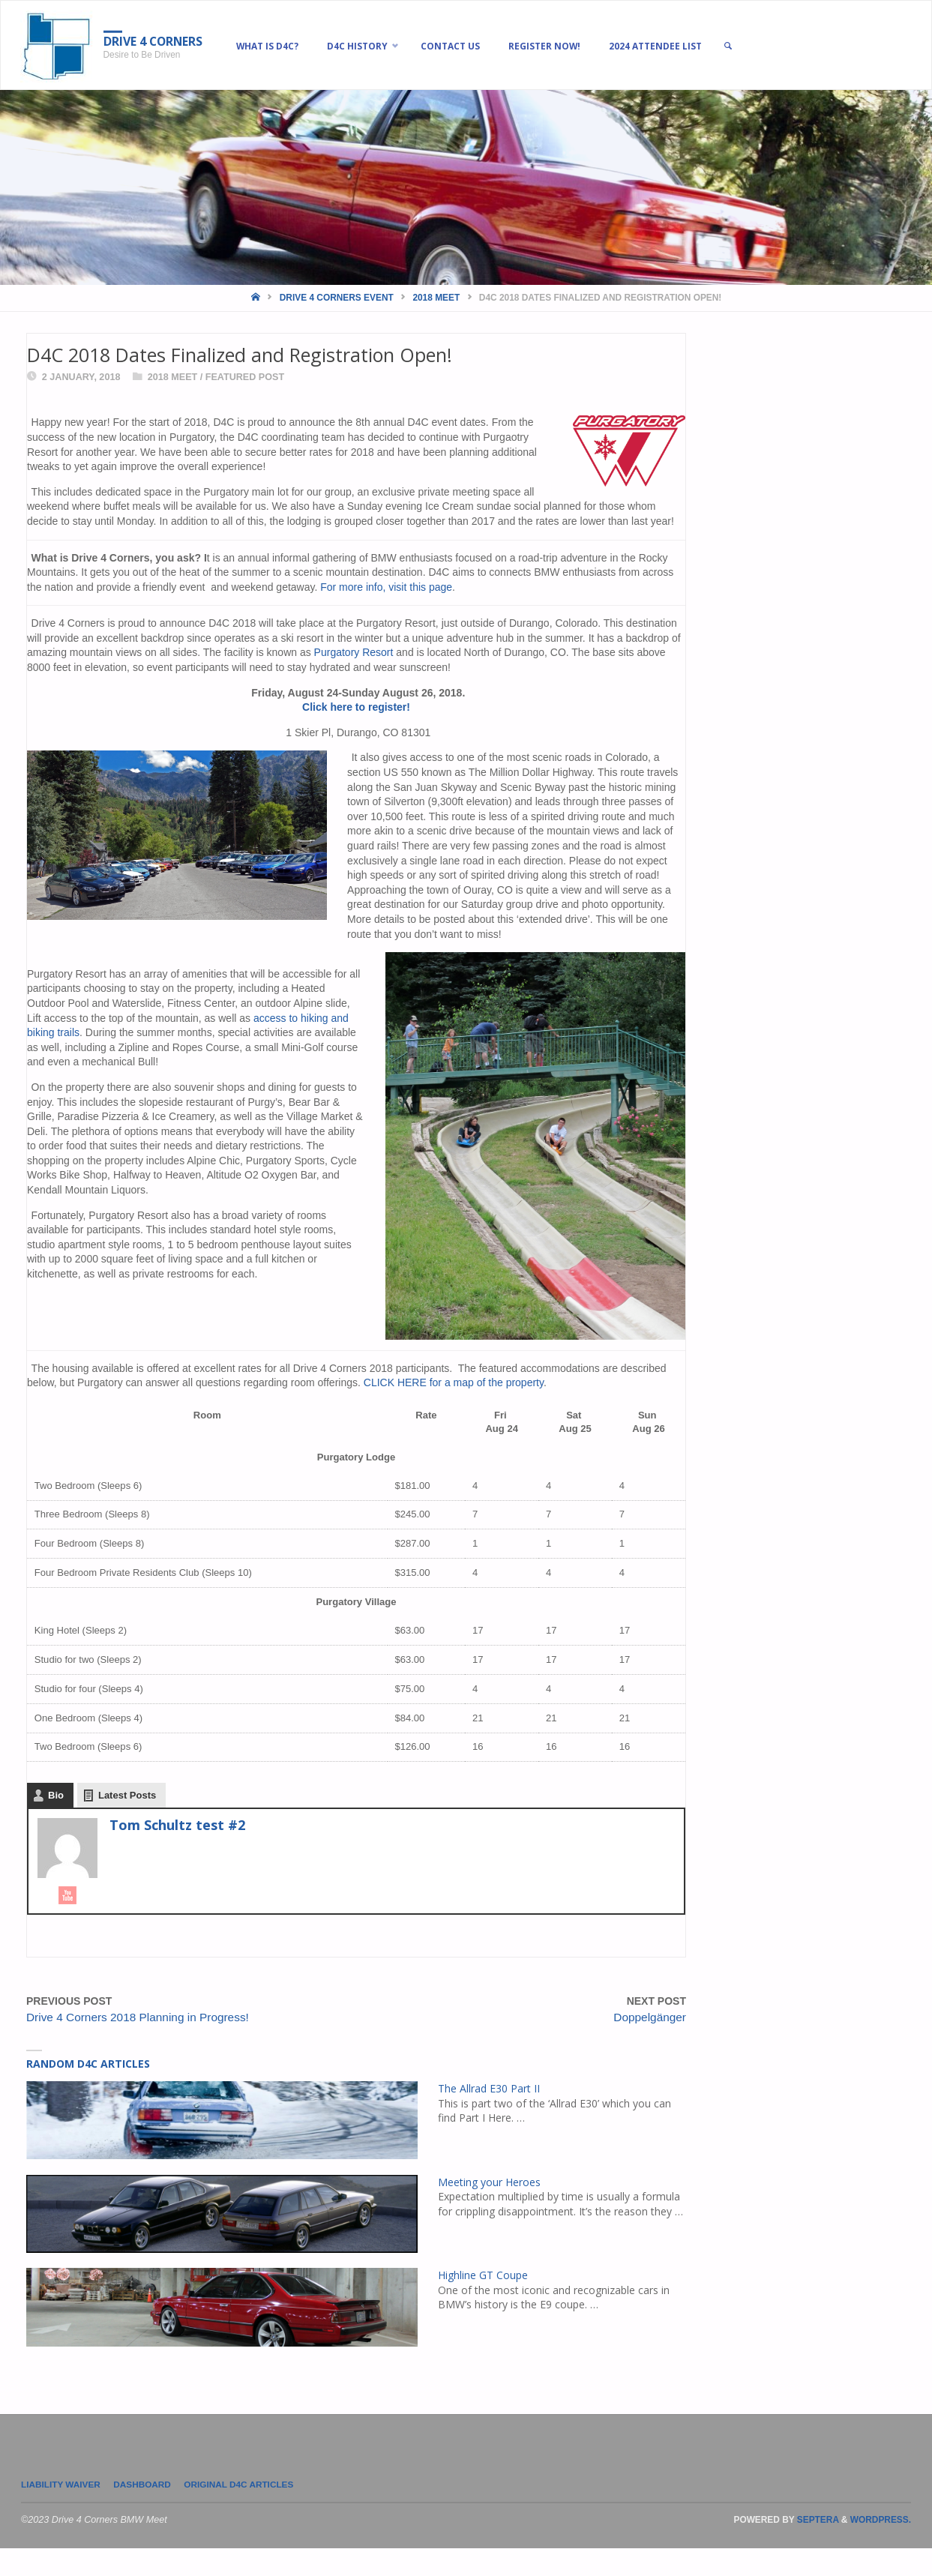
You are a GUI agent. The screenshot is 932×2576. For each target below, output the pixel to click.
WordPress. (880, 2547)
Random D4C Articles (88, 2090)
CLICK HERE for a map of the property (454, 1383)
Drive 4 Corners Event (337, 297)
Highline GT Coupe (484, 2301)
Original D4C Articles (253, 2512)
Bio (56, 1821)
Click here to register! (356, 707)
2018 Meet (436, 297)
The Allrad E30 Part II (490, 2114)
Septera (817, 2547)
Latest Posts (127, 1821)
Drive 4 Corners (159, 40)
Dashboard (150, 2512)
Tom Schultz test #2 (177, 1851)
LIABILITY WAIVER (63, 2512)
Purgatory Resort (354, 652)
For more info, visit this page (386, 587)
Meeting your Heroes (490, 2207)
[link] (764, 46)
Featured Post (244, 377)
